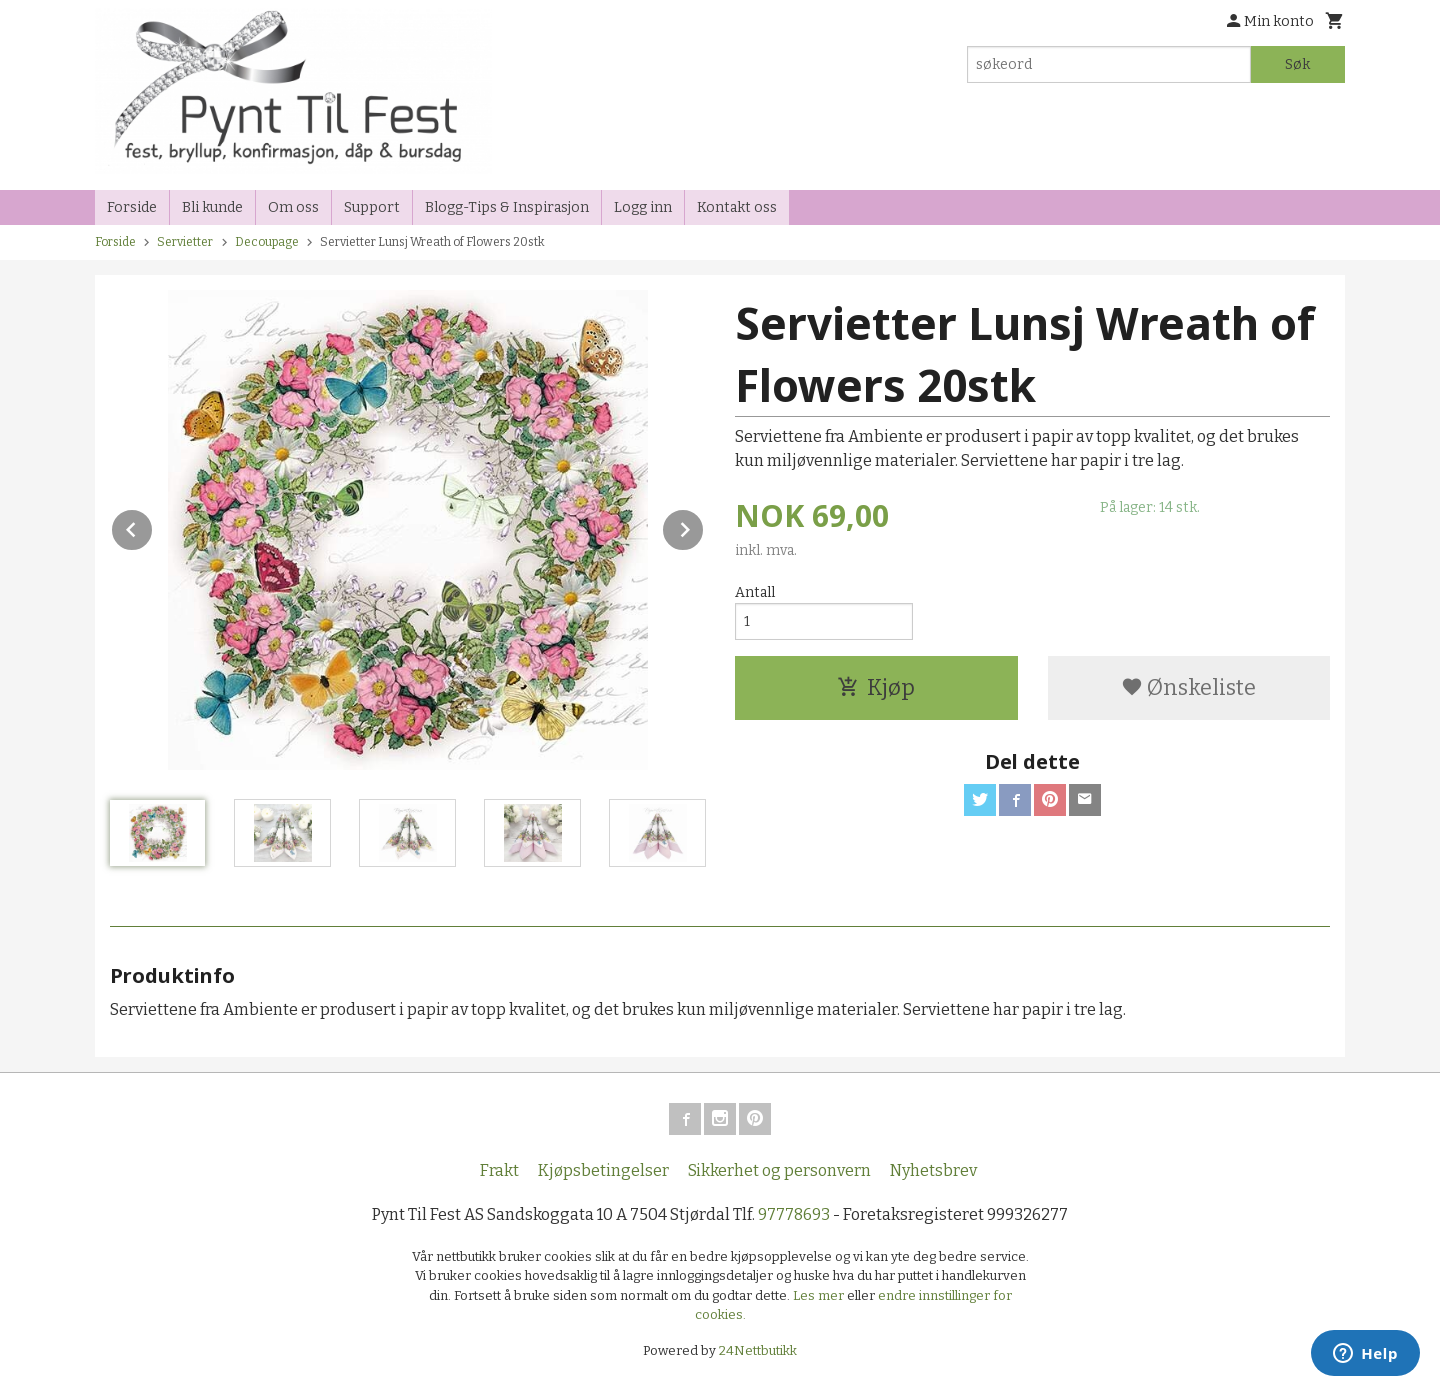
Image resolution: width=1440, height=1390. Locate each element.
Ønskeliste (1188, 687)
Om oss (293, 207)
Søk (1297, 64)
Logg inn (643, 207)
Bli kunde (212, 207)
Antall (755, 592)
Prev (153, 526)
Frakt (499, 1170)
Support (372, 207)
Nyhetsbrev (933, 1170)
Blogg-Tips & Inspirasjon (507, 207)
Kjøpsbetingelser (603, 1170)
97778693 (794, 1214)
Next (704, 526)
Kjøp (876, 687)
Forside (132, 207)
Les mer (820, 1295)
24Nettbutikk (758, 1350)
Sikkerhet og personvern (779, 1170)
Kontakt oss (737, 207)
